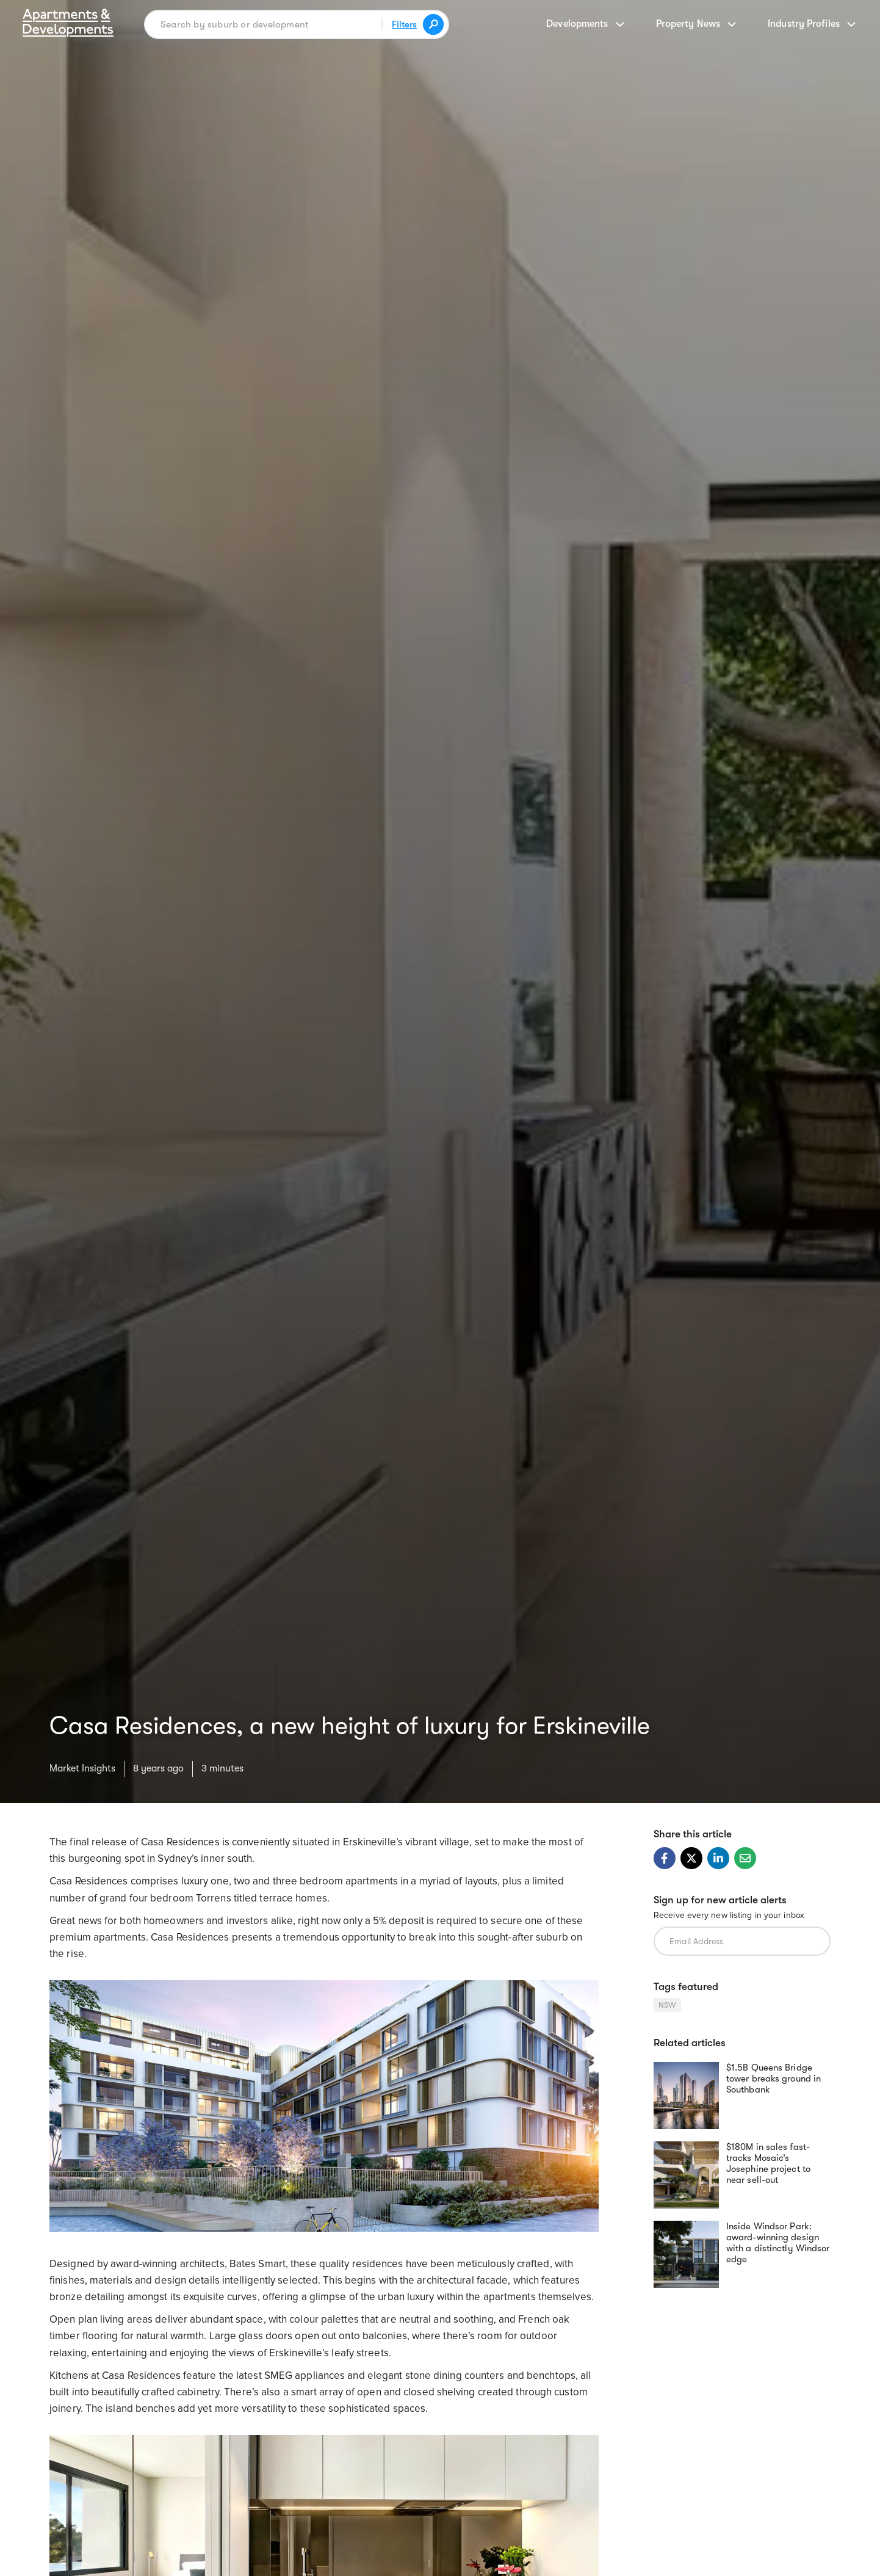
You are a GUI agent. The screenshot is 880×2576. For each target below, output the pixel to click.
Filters (404, 24)
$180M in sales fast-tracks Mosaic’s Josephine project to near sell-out (768, 2163)
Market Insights (82, 1768)
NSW (667, 2005)
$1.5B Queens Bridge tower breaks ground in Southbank (773, 2078)
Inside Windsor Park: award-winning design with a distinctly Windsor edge (778, 2243)
